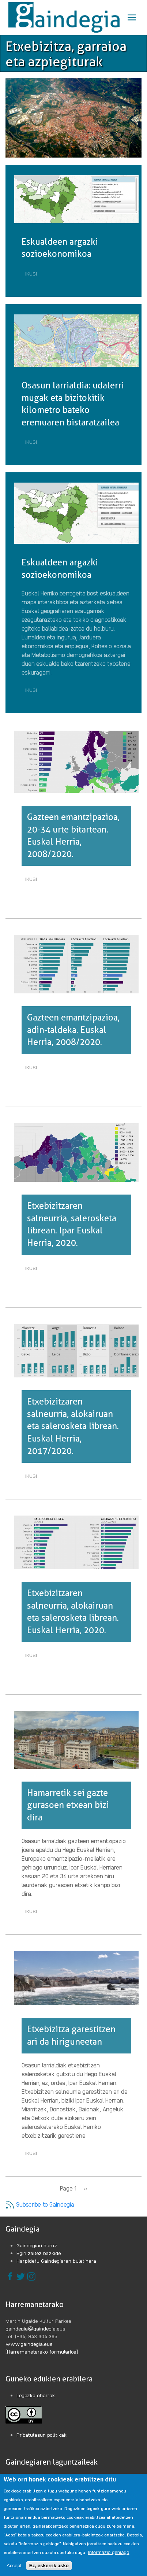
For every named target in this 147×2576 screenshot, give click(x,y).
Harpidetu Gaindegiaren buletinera (56, 2260)
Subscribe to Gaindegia (39, 2204)
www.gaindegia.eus (29, 2344)
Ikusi (33, 274)
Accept (14, 2566)
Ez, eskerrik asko (49, 2566)
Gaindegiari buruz (36, 2245)
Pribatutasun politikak (41, 2434)
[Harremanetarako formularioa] (41, 2351)
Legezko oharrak (35, 2395)
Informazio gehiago (108, 2552)
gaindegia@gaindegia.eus (35, 2328)
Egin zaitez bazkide (38, 2253)
